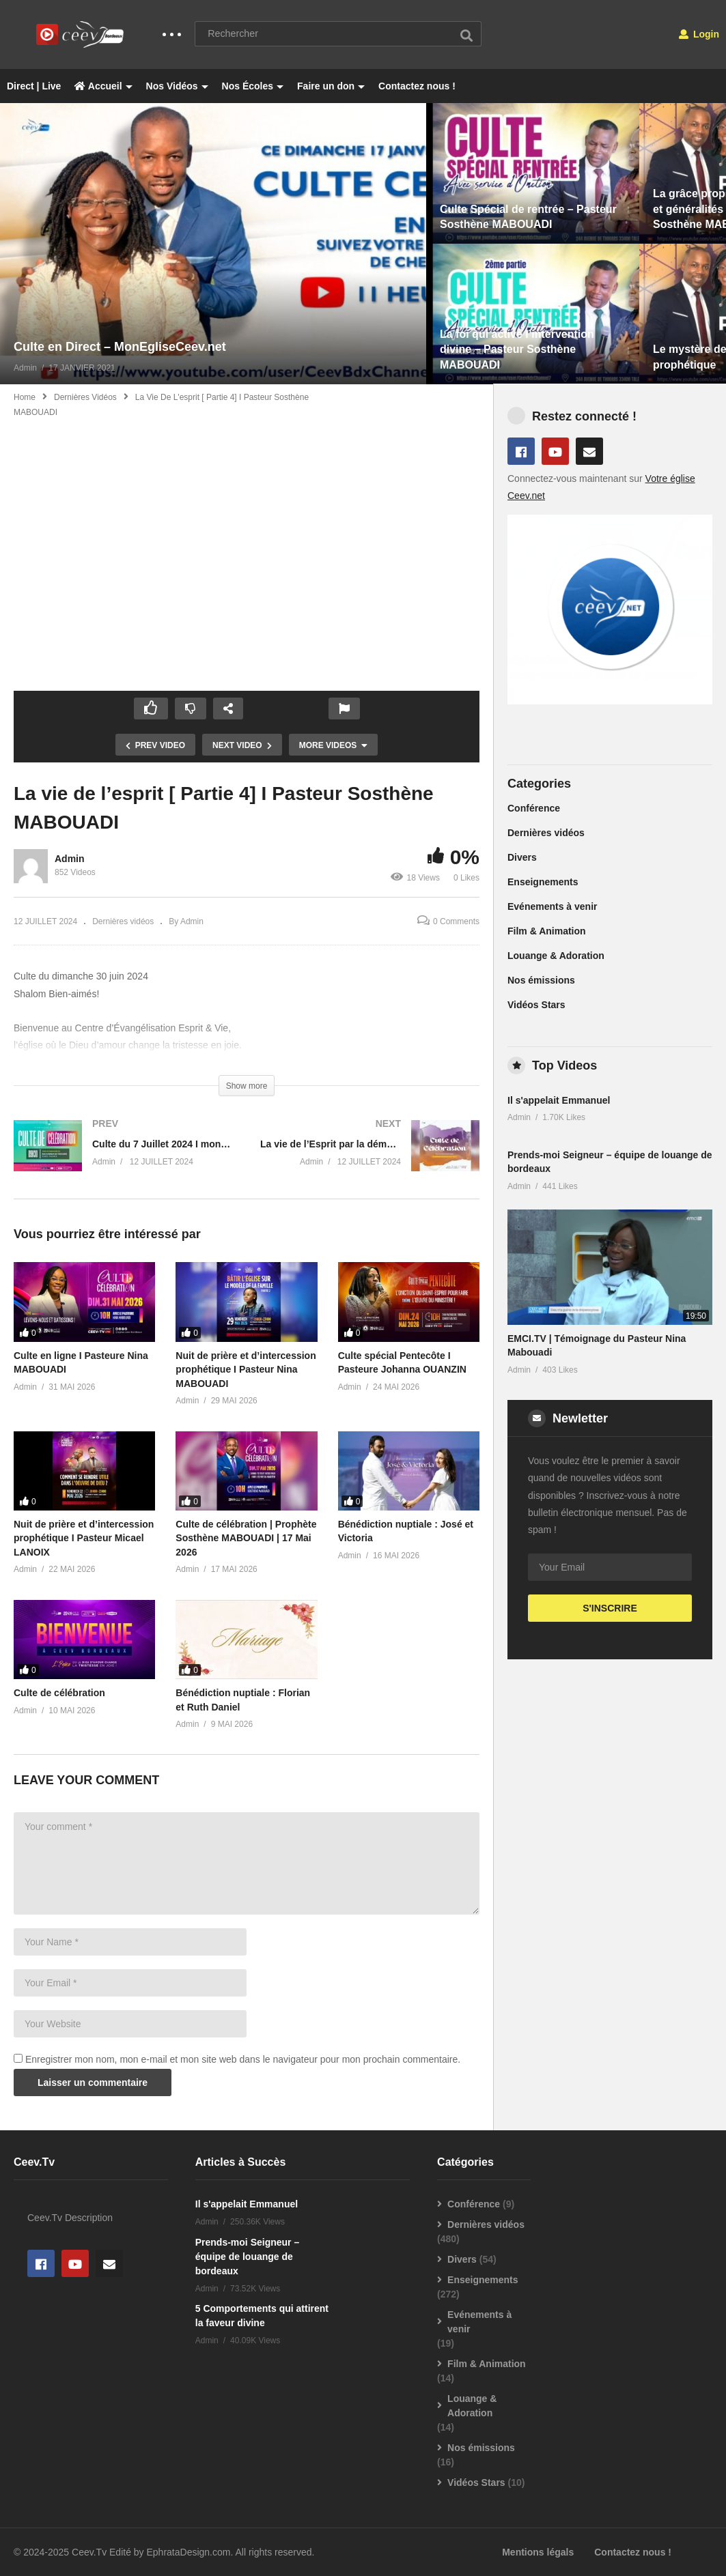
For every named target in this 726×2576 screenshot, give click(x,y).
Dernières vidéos (85, 397)
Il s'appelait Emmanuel (558, 1100)
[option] (213, 243)
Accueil (103, 86)
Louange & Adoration (555, 955)
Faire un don (331, 86)
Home (25, 397)
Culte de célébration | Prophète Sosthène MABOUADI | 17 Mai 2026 (246, 1538)
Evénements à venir (552, 906)
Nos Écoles (252, 86)
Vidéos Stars (536, 1004)
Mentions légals (538, 2552)
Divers (522, 857)
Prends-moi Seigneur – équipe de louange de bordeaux (247, 2256)
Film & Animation (546, 931)
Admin (70, 858)
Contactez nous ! (417, 86)
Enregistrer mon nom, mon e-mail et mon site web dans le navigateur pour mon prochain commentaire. (242, 2059)
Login (699, 34)
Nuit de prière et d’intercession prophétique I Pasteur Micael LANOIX (84, 1538)
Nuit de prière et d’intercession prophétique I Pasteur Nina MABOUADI (246, 1369)
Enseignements (542, 881)
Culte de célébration (59, 1692)
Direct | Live (34, 86)
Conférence (533, 808)
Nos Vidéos (177, 86)
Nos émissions (541, 980)
